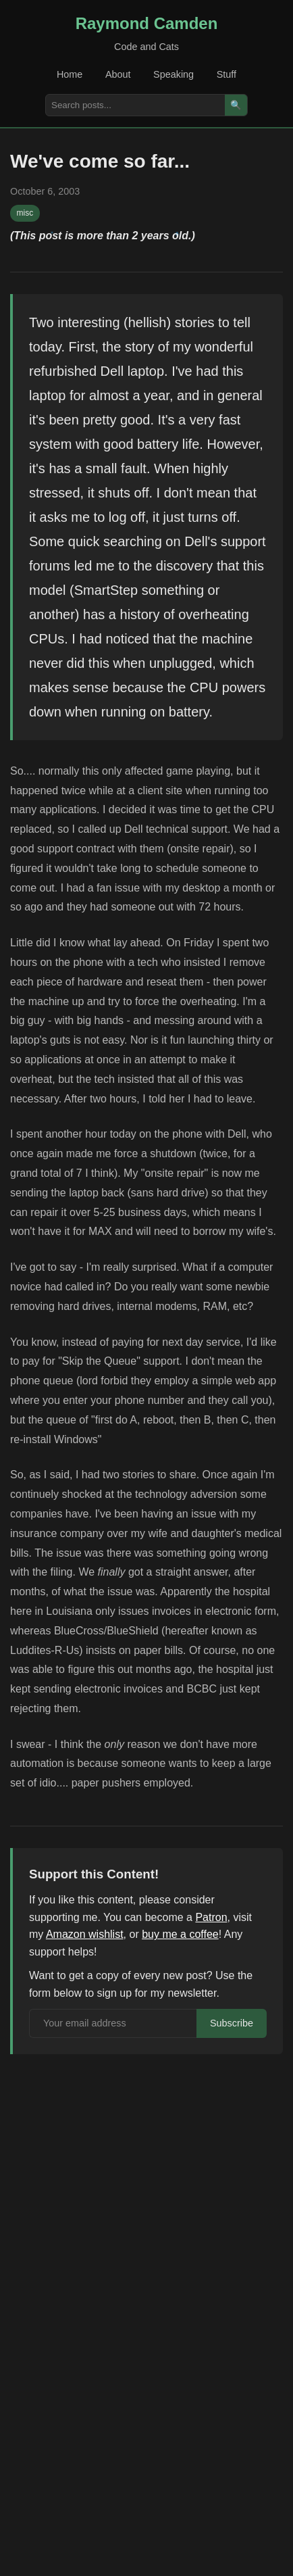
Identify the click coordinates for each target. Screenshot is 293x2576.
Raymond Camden (147, 23)
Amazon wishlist (85, 1934)
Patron (211, 1917)
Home (69, 74)
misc (25, 213)
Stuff (226, 74)
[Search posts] (135, 105)
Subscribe (231, 2023)
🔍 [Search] (236, 105)
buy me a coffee (180, 1934)
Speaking (173, 74)
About (118, 74)
